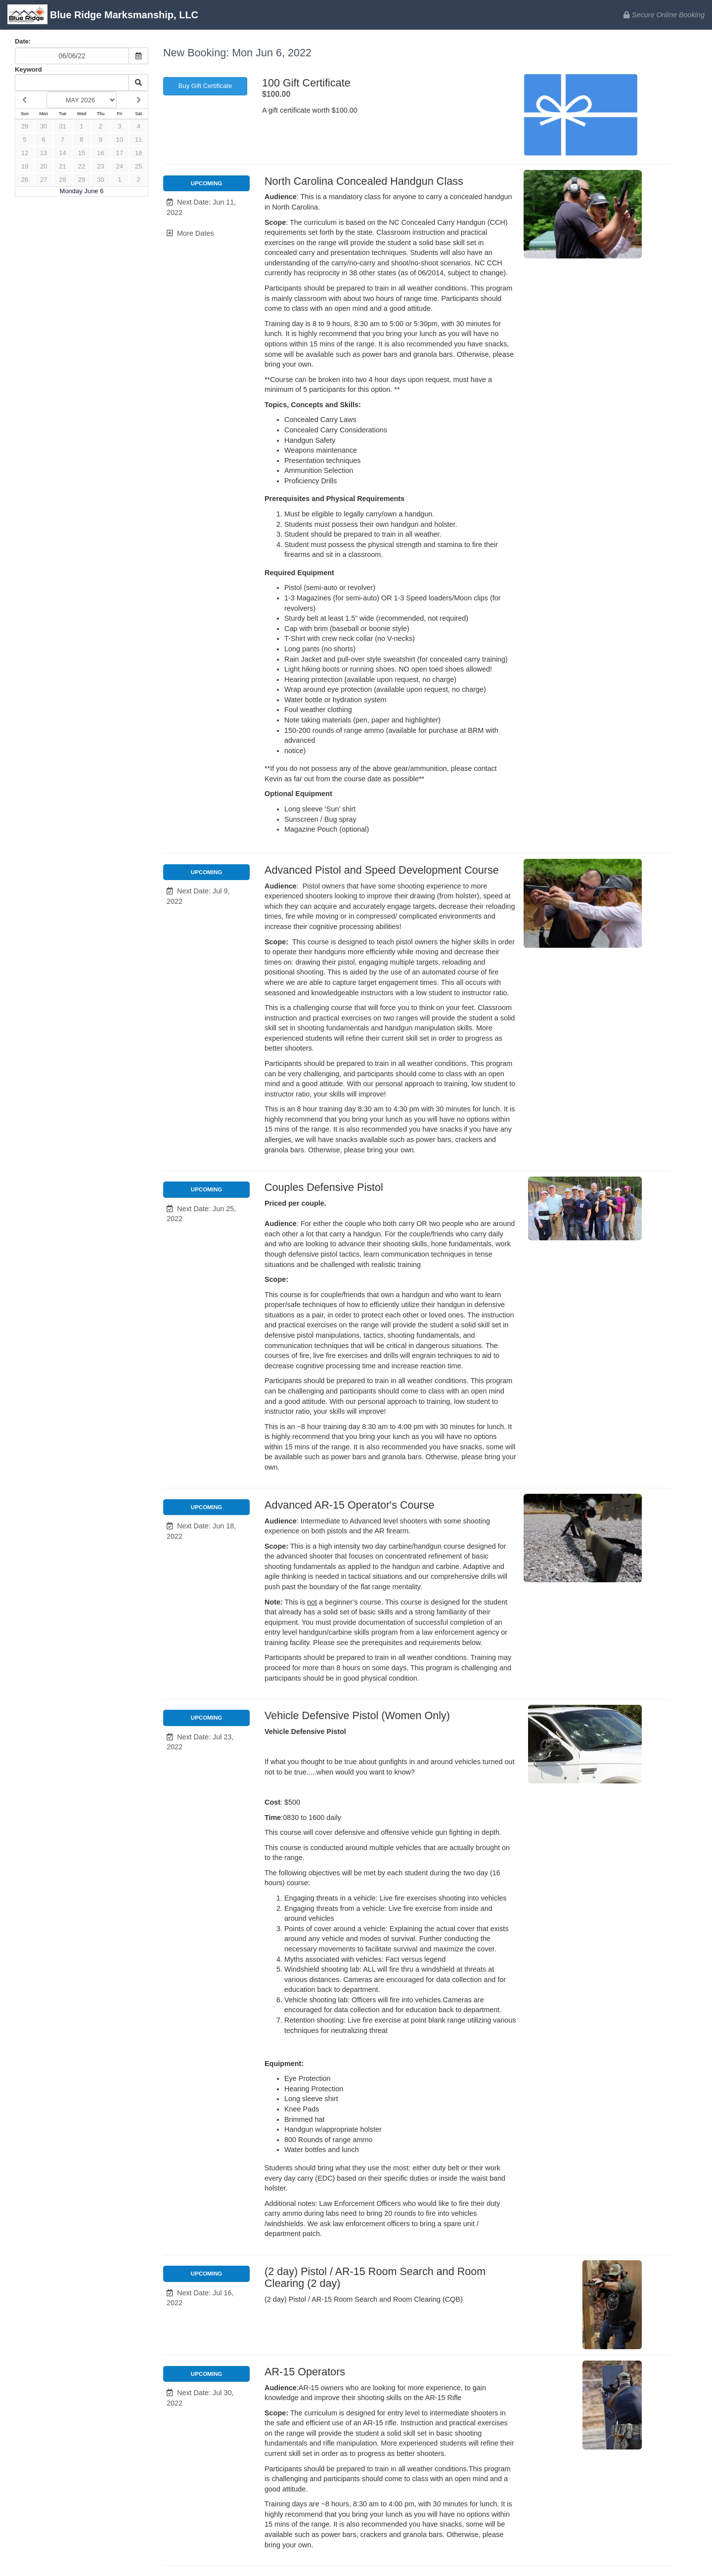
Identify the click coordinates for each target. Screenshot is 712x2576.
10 (119, 139)
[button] (206, 207)
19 (24, 166)
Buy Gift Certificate (205, 85)
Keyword (28, 69)
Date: (23, 41)
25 (138, 166)
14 (62, 153)
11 (138, 139)
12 (24, 153)
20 (43, 166)
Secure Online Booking (664, 15)
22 (81, 166)
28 (62, 179)
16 (100, 153)
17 (119, 153)
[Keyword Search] (72, 82)
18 (138, 153)
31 (62, 126)
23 (100, 166)
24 (119, 166)
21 (62, 166)
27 (43, 179)
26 (24, 179)
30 (43, 126)
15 (81, 153)
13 (43, 153)
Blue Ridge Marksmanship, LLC (102, 15)
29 (24, 126)
